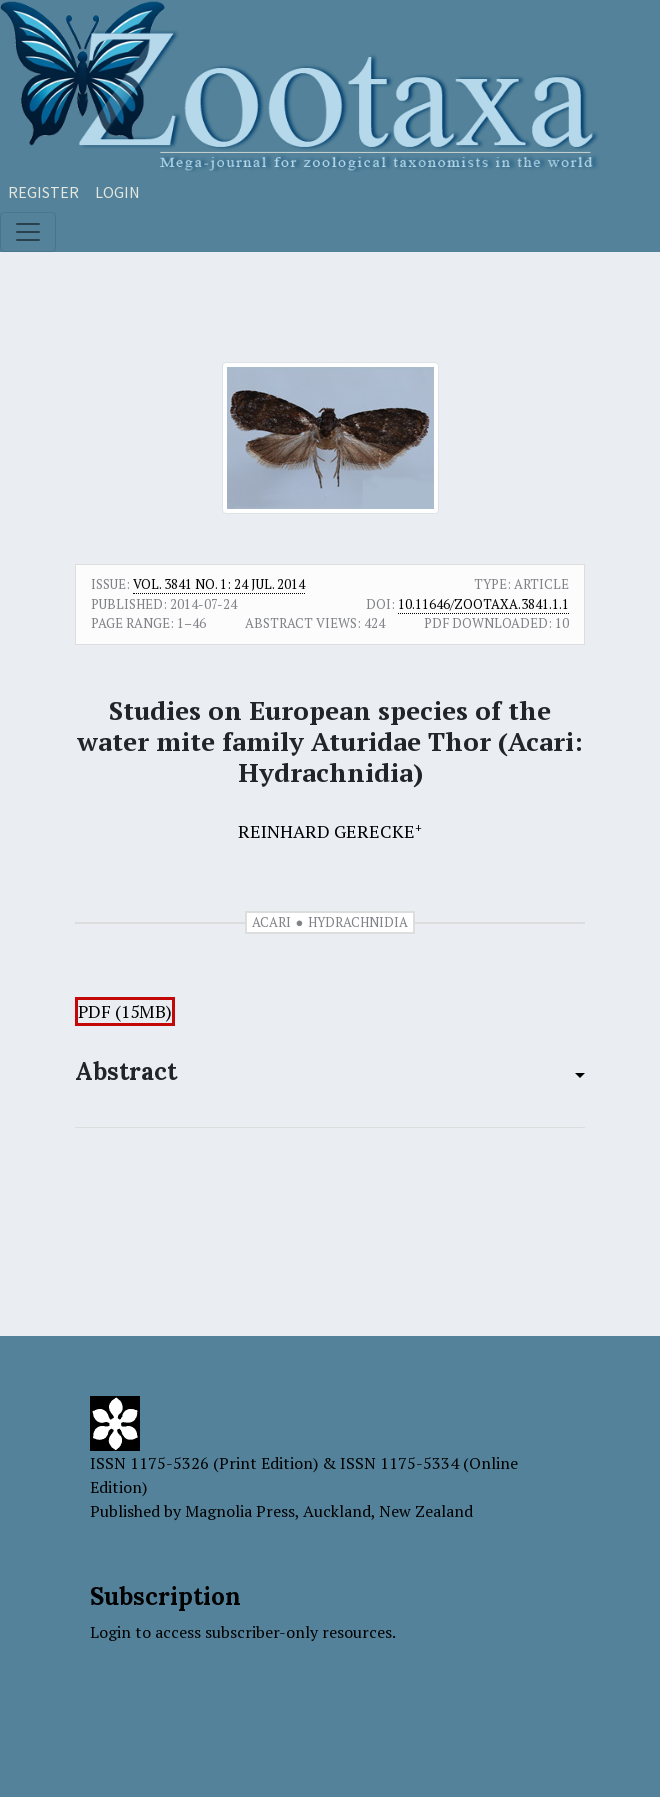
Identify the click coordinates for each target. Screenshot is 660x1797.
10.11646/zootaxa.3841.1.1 (483, 604)
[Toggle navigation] (28, 232)
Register (43, 192)
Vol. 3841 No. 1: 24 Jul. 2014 (219, 584)
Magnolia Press (240, 1511)
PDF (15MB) (125, 1011)
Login (117, 192)
